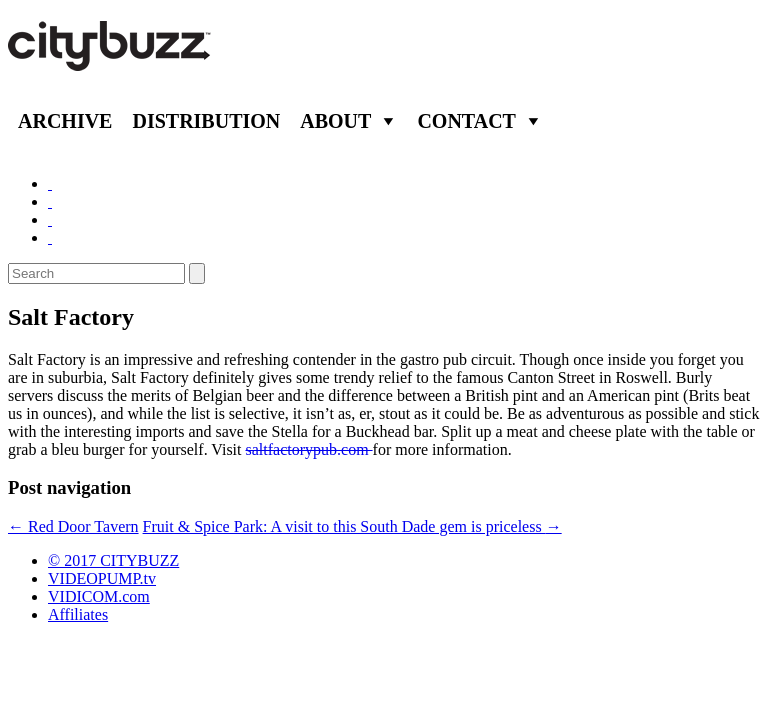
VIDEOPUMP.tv (102, 578)
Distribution (206, 121)
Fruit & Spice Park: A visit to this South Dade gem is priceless (352, 526)
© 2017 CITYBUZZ (113, 560)
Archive (65, 121)
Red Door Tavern (73, 526)
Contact (466, 121)
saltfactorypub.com (309, 449)
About (335, 121)
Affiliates (78, 614)
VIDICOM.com (99, 596)
